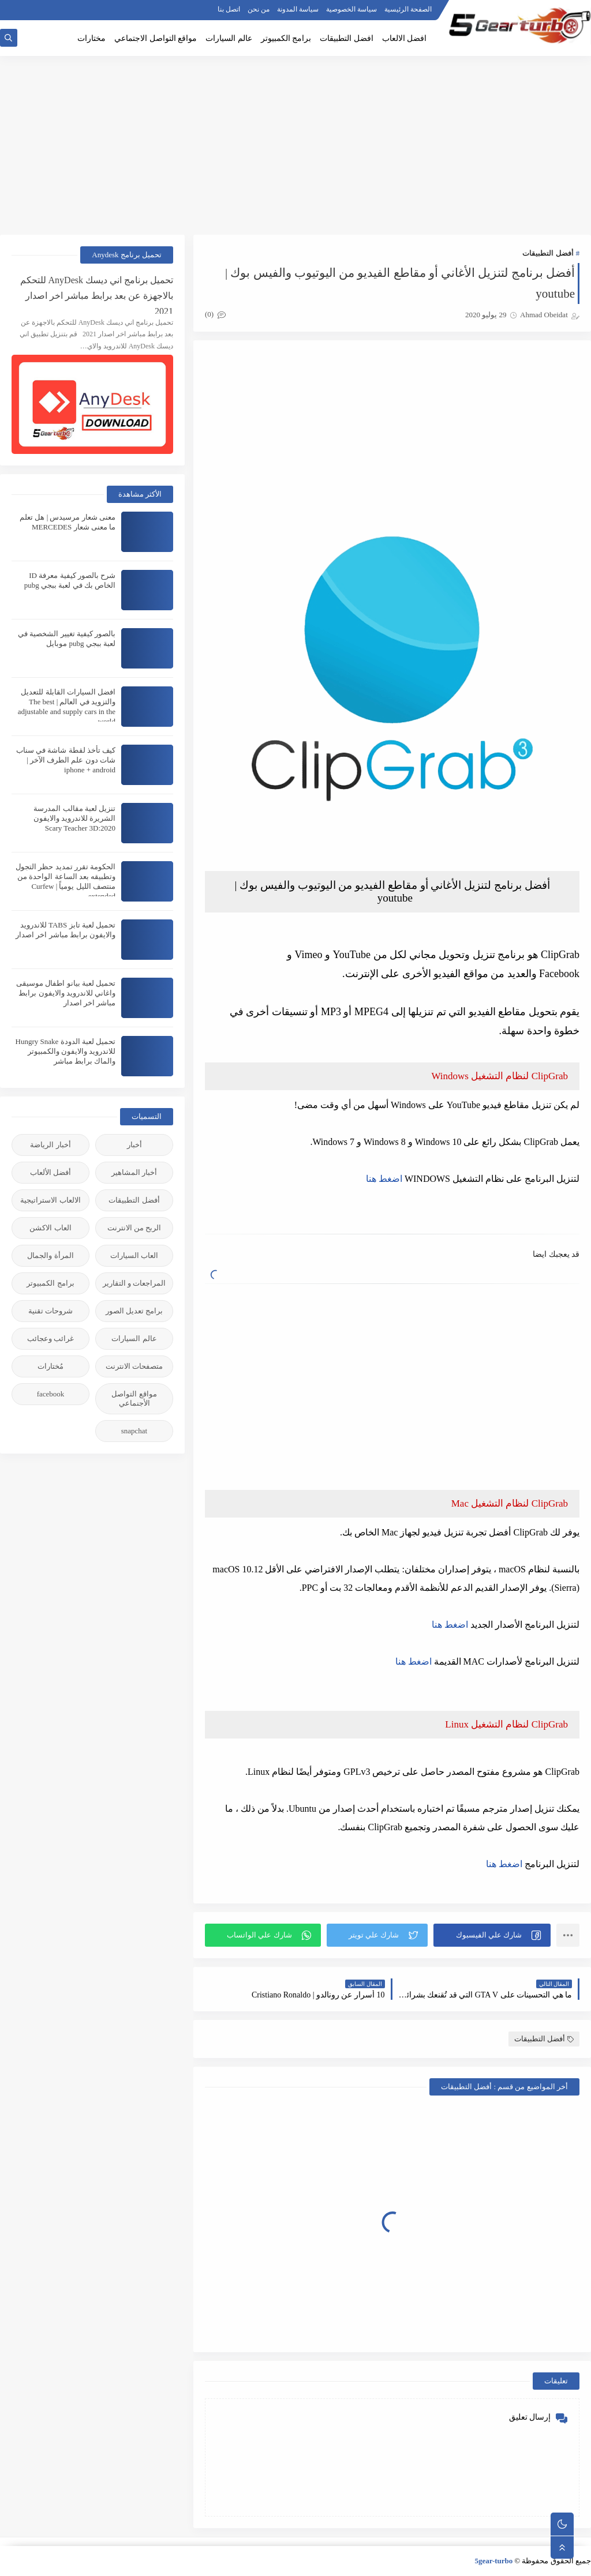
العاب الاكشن (50, 1227)
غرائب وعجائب (50, 1338)
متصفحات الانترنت (134, 1366)
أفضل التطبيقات (547, 253)
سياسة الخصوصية (351, 9)
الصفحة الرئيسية (408, 9)
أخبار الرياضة (50, 1144)
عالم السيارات (228, 38)
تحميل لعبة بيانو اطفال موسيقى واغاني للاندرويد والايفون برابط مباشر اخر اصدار (65, 993)
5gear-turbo (493, 2560)
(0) (215, 314)
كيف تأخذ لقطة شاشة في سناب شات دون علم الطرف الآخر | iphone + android (65, 760)
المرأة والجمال (50, 1255)
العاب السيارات (134, 1255)
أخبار (134, 1144)
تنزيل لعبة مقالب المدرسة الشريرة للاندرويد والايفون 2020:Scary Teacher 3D (74, 818)
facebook (51, 1394)
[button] (492, 1935)
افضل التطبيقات (346, 38)
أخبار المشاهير (134, 1172)
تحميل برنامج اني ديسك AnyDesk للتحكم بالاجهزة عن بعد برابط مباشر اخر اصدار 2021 (96, 294)
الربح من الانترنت (134, 1227)
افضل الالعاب (404, 38)
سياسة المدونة (298, 9)
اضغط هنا (384, 1179)
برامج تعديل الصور (134, 1310)
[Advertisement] (295, 145)
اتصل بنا (229, 9)
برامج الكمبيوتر (286, 38)
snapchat (134, 1430)
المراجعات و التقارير (134, 1283)
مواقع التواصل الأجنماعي (133, 1398)
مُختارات (50, 1366)
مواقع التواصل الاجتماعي (155, 38)
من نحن (259, 9)
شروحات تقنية (50, 1310)
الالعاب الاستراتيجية (50, 1200)
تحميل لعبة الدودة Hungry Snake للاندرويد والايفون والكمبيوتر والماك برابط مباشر (66, 1051)
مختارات (91, 38)
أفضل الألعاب (50, 1172)
